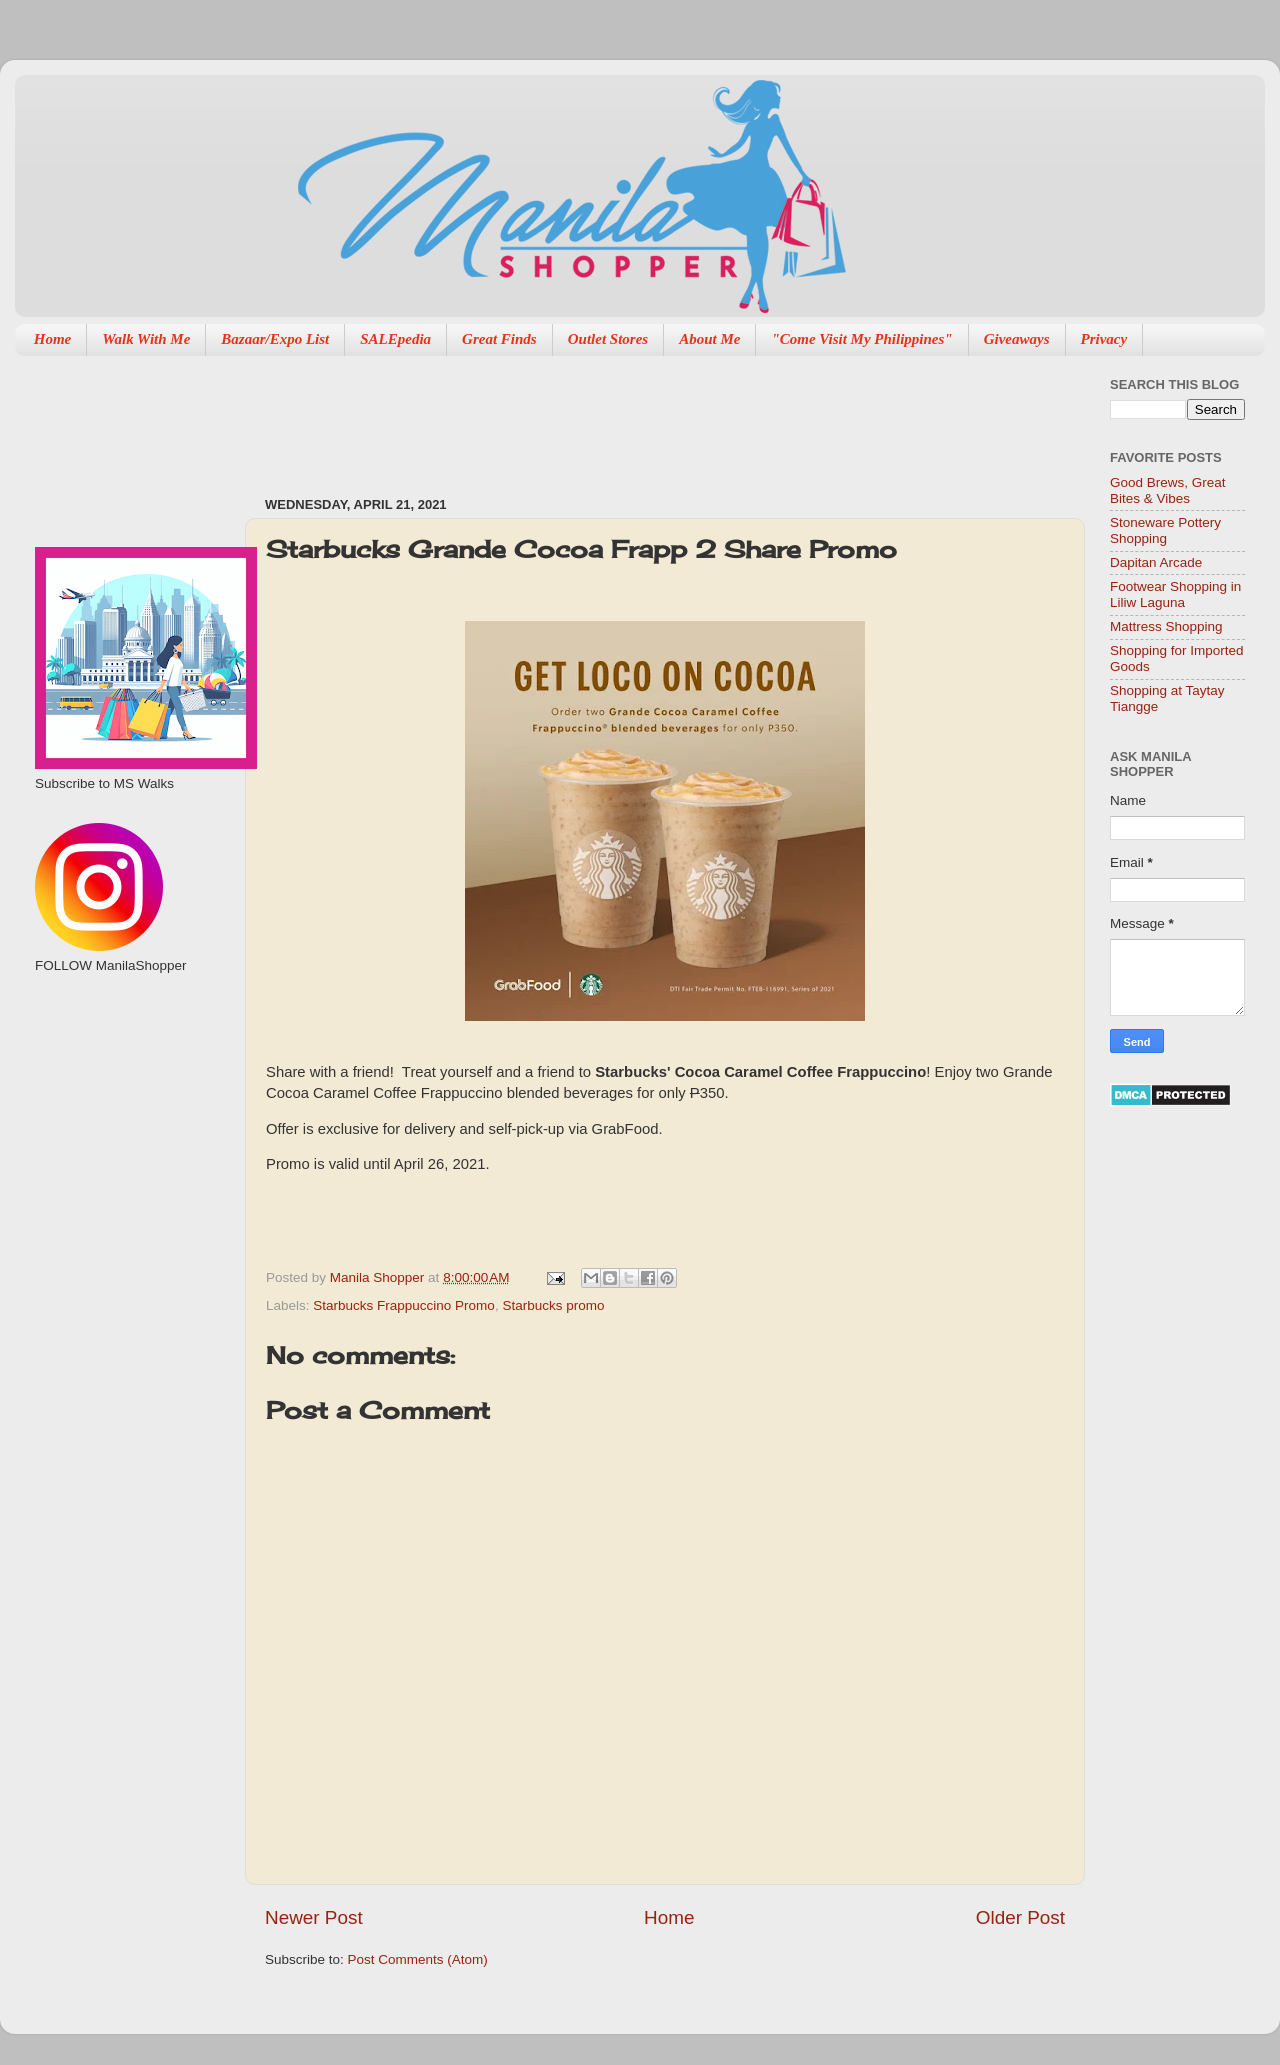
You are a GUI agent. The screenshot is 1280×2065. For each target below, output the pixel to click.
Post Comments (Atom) (418, 1959)
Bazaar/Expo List (275, 339)
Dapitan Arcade (1156, 562)
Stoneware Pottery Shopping (1165, 530)
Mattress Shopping (1166, 626)
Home (53, 339)
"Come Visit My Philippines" (861, 339)
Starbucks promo (553, 1305)
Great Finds (499, 339)
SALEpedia (395, 339)
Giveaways (1017, 339)
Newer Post (314, 1917)
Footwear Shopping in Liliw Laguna (1175, 594)
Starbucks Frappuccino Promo (404, 1305)
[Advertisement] (629, 416)
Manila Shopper (379, 1277)
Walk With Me (146, 339)
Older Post (1020, 1917)
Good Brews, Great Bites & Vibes (1168, 490)
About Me (709, 339)
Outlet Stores (608, 339)
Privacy (1104, 339)
